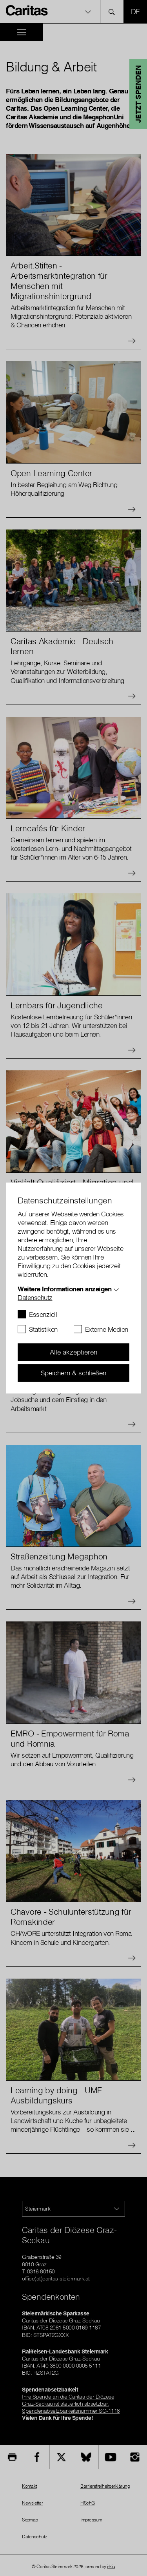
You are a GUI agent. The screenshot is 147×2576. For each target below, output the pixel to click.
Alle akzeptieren (73, 1352)
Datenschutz (35, 1297)
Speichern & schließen (73, 1373)
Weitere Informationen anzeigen (64, 1289)
